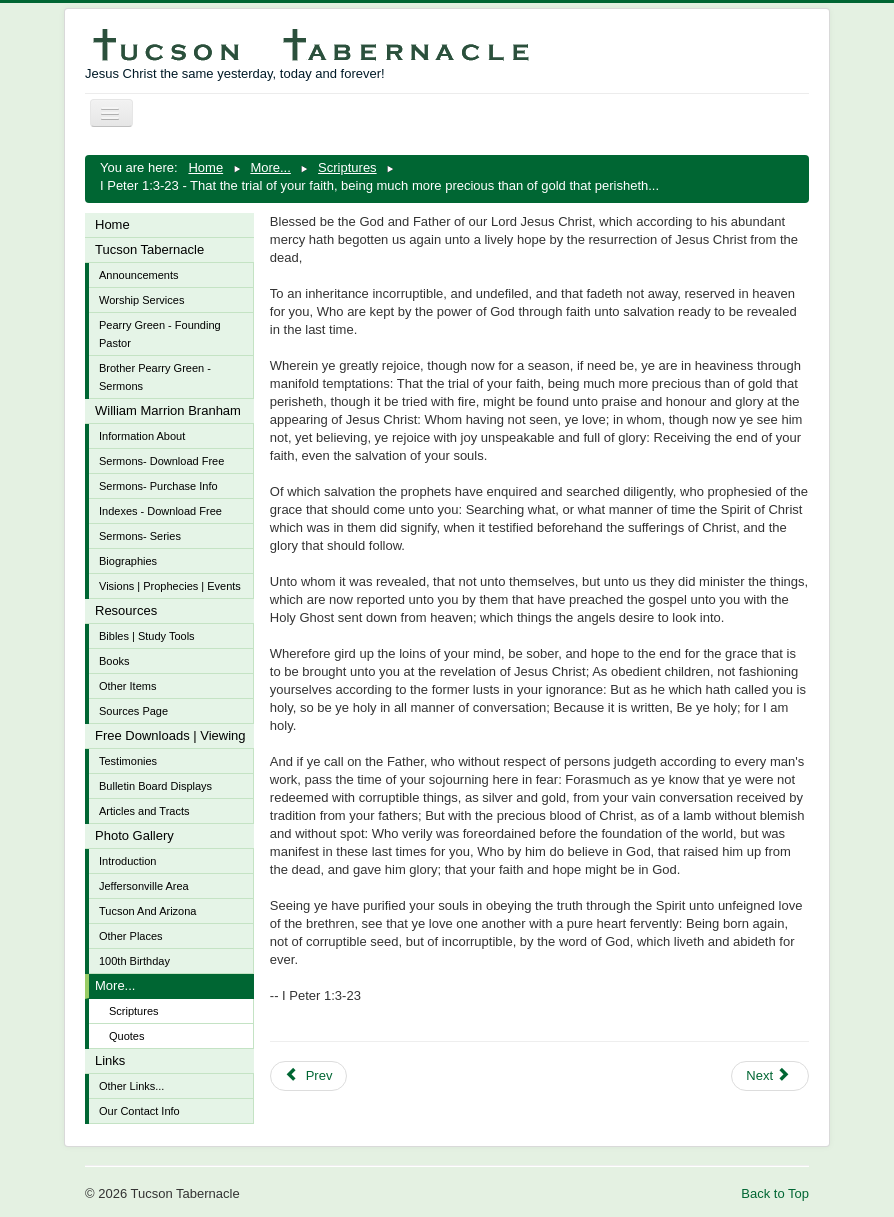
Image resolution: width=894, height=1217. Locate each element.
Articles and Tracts (144, 811)
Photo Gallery (134, 835)
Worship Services (141, 300)
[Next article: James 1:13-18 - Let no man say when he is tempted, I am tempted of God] (770, 1076)
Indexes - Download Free (160, 511)
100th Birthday (134, 961)
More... (115, 985)
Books (114, 661)
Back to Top (775, 1193)
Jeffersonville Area (144, 886)
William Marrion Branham (168, 410)
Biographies (128, 561)
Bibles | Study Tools (147, 636)
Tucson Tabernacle (149, 249)
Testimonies (128, 761)
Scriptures (134, 1011)
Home (112, 224)
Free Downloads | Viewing (170, 735)
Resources (126, 610)
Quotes (126, 1036)
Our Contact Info (139, 1111)
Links (110, 1060)
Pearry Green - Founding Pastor (160, 334)
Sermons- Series (140, 536)
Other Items (127, 686)
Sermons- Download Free (161, 461)
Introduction (127, 861)
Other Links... (131, 1086)
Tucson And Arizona (147, 911)
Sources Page (133, 711)
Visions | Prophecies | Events (170, 586)
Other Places (131, 936)
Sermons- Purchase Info (158, 486)
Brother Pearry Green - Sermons (155, 377)
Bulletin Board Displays (155, 786)
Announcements (139, 275)
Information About (142, 436)
